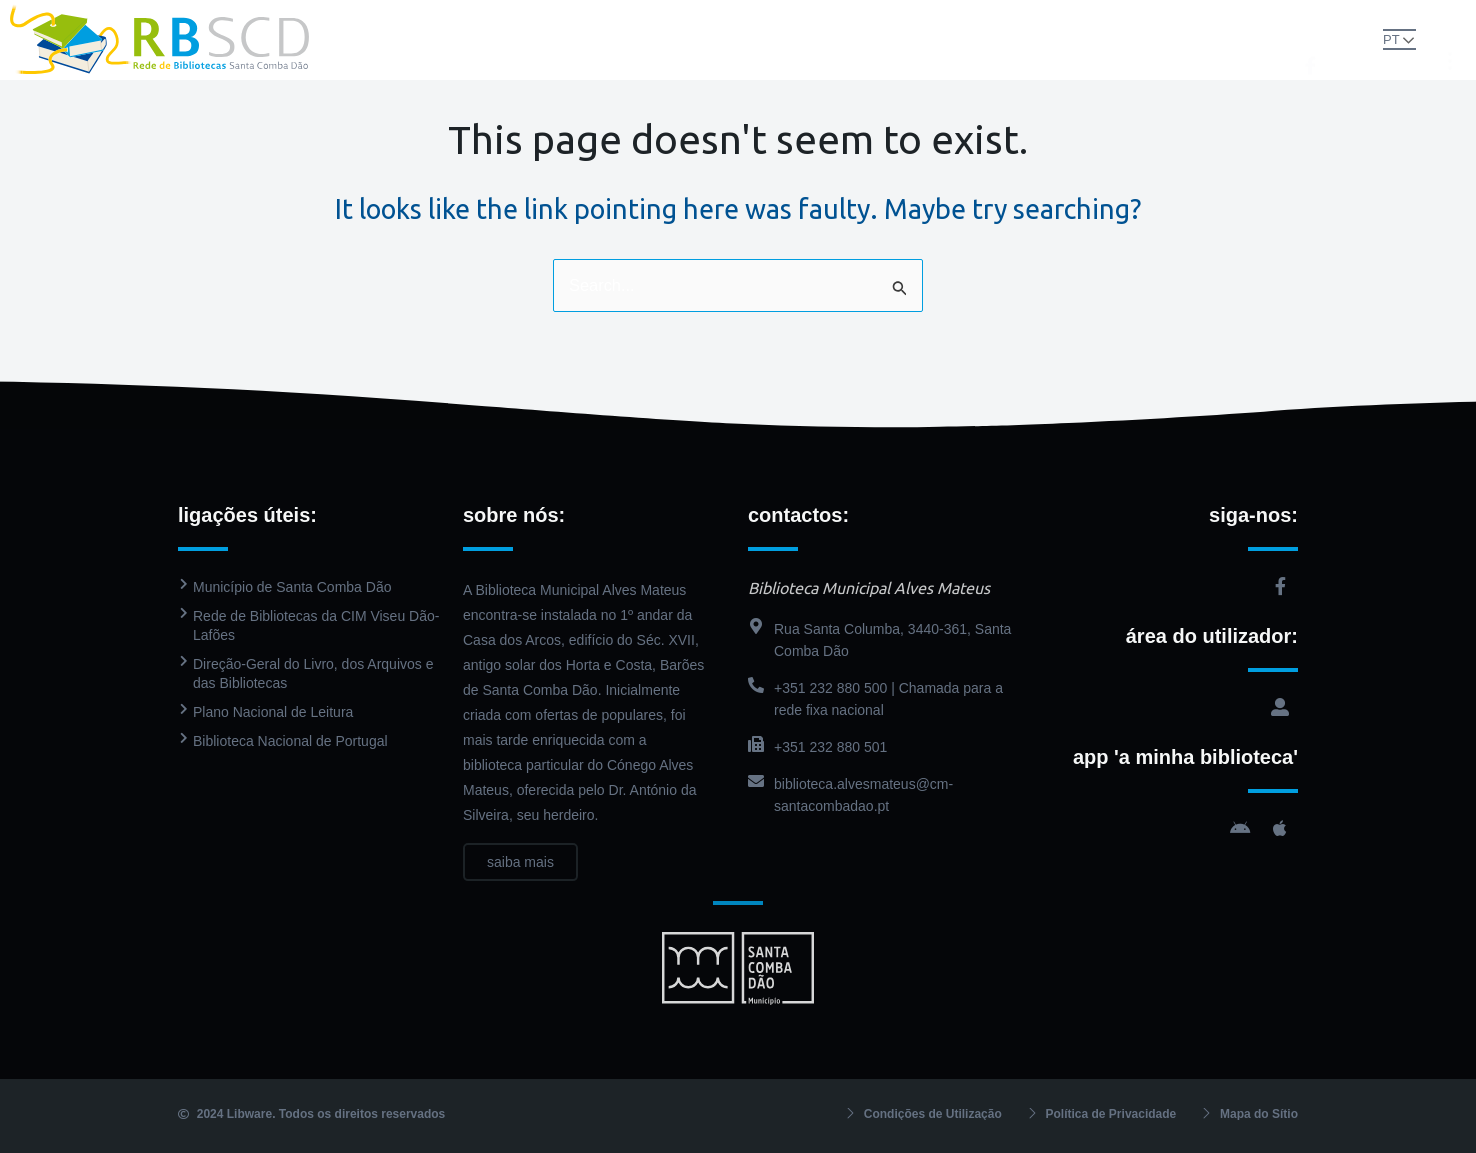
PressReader (864, 19)
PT (1367, 38)
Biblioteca (637, 19)
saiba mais (520, 887)
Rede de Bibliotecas (488, 19)
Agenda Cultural (1001, 19)
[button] (1332, 38)
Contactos (738, 59)
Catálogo (751, 19)
